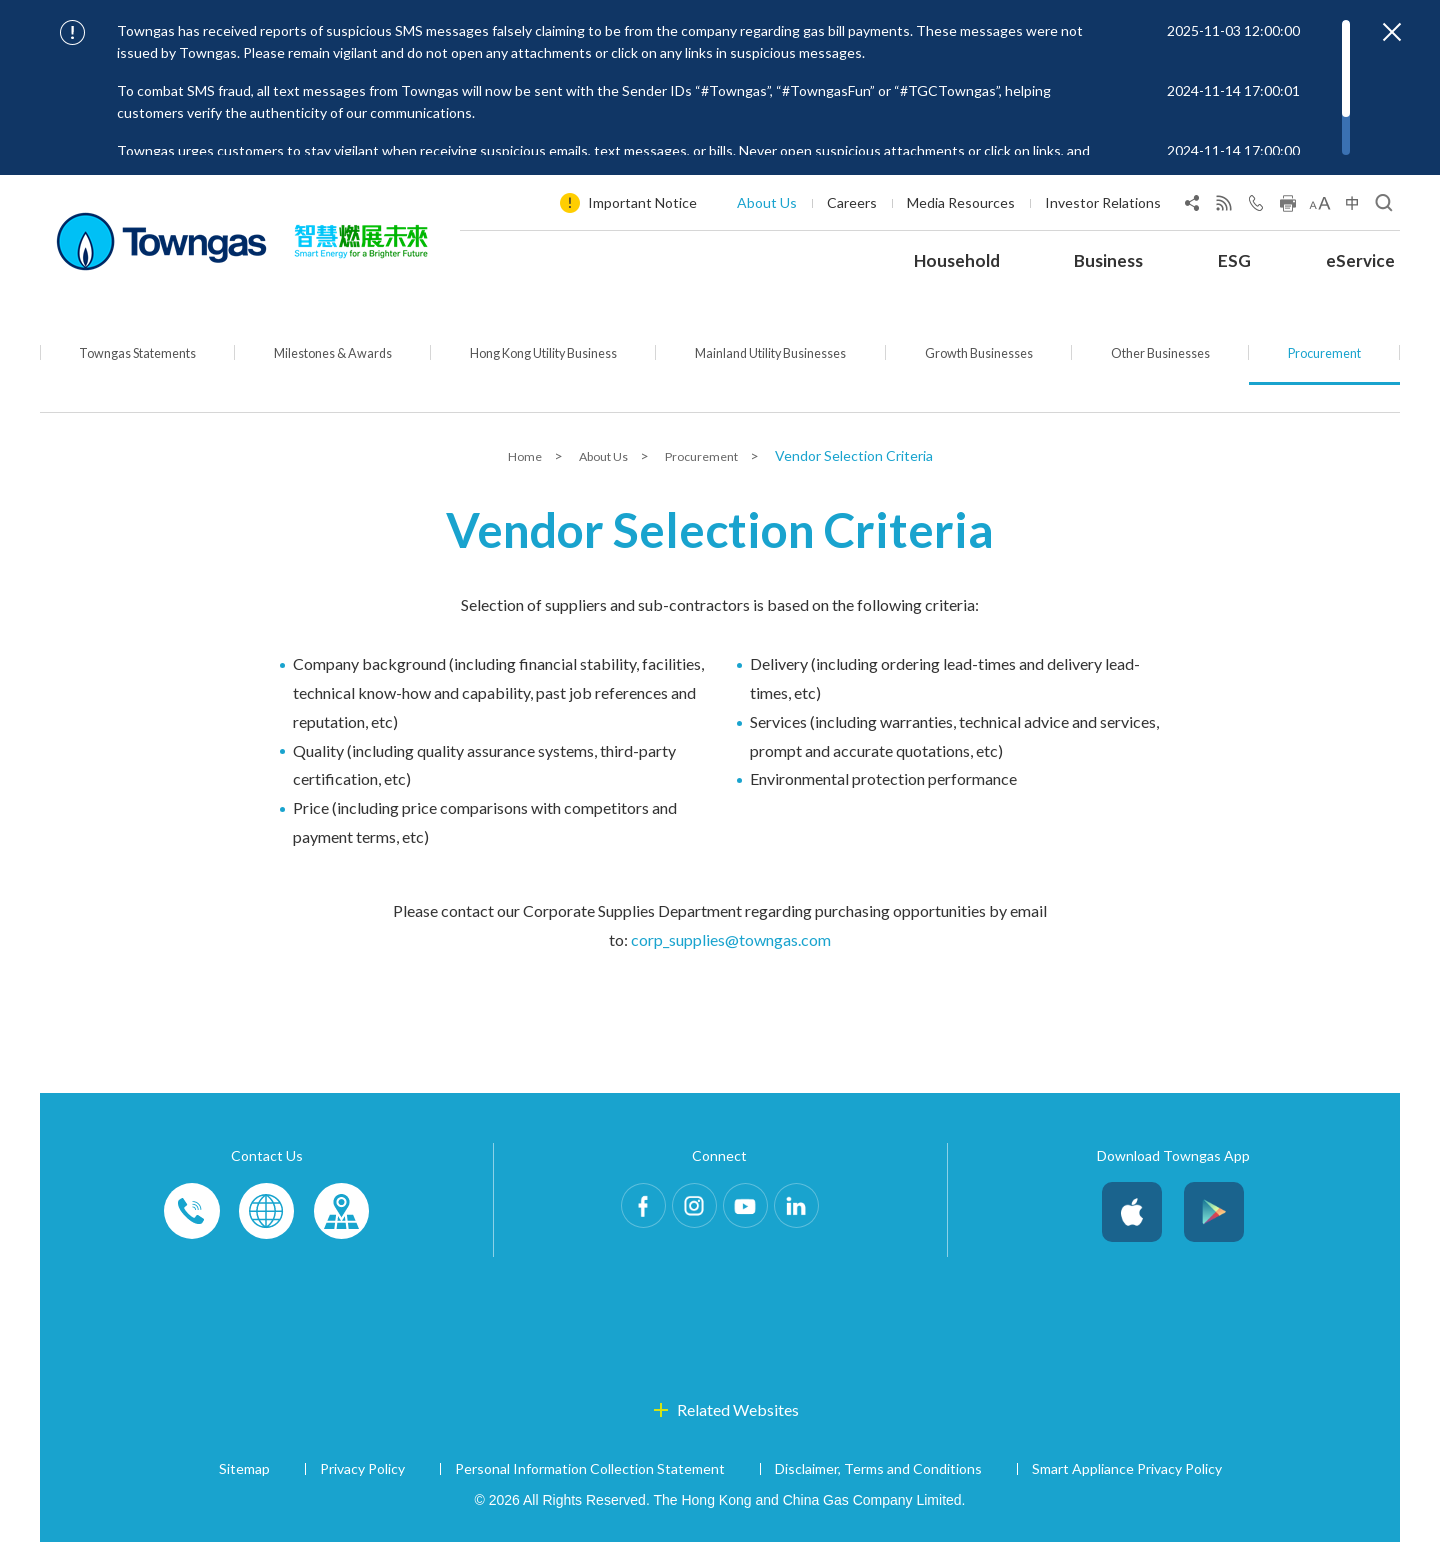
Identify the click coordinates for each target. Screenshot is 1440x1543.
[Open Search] (1384, 207)
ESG (1234, 260)
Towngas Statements (136, 367)
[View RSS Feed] (1224, 207)
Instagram (686, 1213)
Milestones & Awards (331, 367)
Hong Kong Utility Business (549, 367)
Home (514, 456)
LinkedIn (822, 1213)
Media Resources (961, 202)
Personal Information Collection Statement (590, 1469)
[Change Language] (1352, 207)
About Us (767, 202)
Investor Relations (1103, 202)
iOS (1132, 1213)
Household (957, 260)
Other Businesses (1175, 367)
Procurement (1330, 367)
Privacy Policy (362, 1469)
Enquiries (267, 1213)
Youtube (754, 1213)
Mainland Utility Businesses (789, 367)
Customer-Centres (341, 1213)
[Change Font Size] (1320, 207)
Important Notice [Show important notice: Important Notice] (642, 202)
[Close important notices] (1392, 32)
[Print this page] (1288, 207)
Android (1214, 1213)
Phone (193, 1213)
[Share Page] (1192, 207)
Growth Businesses (1000, 367)
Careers (852, 202)
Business (1108, 260)
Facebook (618, 1213)
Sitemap (244, 1469)
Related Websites (738, 1410)
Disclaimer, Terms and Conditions (878, 1469)
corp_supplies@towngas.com (731, 940)
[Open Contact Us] (1256, 207)
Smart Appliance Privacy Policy (1127, 1469)
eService (1360, 260)
